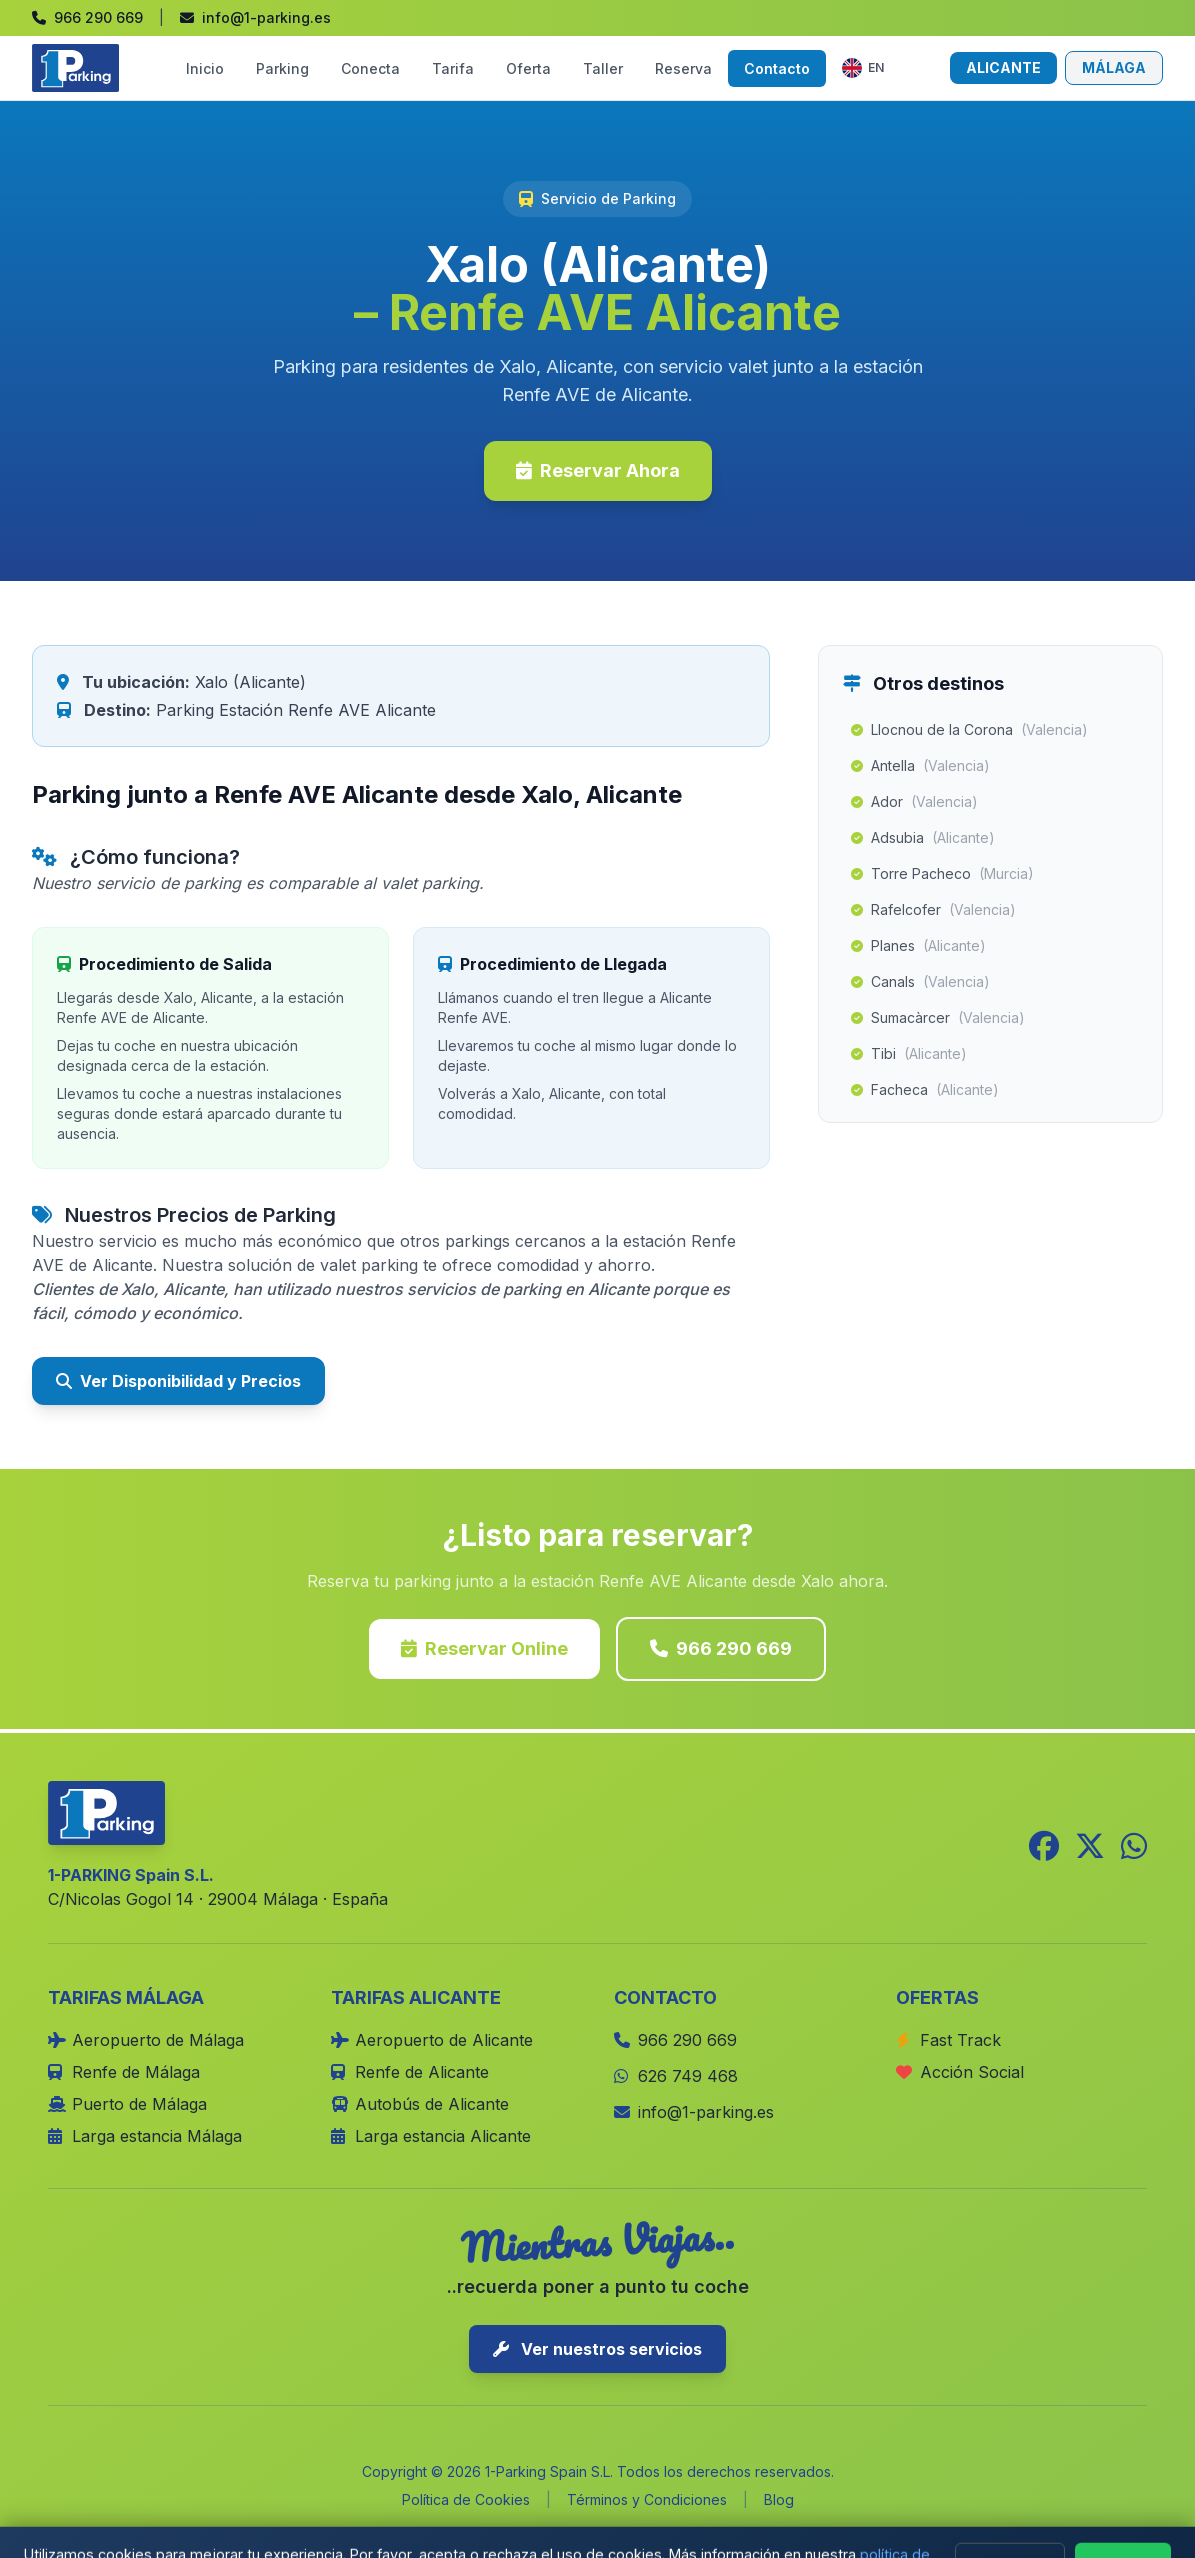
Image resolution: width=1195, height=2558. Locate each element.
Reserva (683, 68)
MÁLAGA (1114, 67)
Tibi (909, 1054)
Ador (914, 802)
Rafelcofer (933, 910)
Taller (603, 68)
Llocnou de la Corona (969, 730)
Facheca (925, 1090)
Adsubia (923, 838)
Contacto (777, 68)
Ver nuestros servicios (597, 2349)
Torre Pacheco (942, 874)
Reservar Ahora (598, 470)
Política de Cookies (466, 2499)
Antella (920, 766)
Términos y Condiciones (647, 2499)
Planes (918, 946)
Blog (779, 2499)
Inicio (205, 68)
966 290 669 (721, 1648)
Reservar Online (484, 1648)
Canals (920, 982)
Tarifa (453, 68)
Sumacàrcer (938, 1018)
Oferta (528, 68)
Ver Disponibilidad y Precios (178, 1381)
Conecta (370, 68)
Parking (282, 68)
